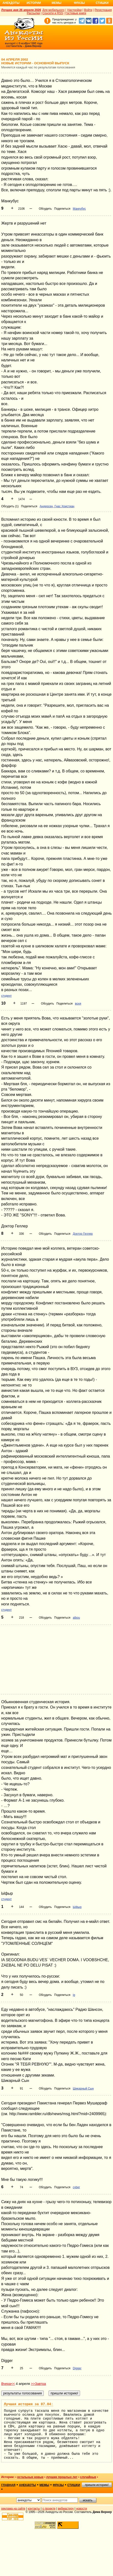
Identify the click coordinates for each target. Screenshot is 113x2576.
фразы (58, 2485)
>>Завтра (38, 2384)
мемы (44, 2485)
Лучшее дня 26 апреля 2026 (21, 10)
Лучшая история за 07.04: (28, 2404)
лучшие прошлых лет (61, 2477)
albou (76, 1617)
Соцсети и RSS (52, 13)
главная (8, 2485)
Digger (77, 2368)
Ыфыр (77, 1907)
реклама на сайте (13, 2508)
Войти (88, 10)
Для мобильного (53, 10)
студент (6, 995)
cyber (76, 2187)
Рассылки (33, 13)
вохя (78, 1003)
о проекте (49, 2508)
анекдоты (27, 2485)
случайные (88, 2477)
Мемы (57, 3)
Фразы (79, 3)
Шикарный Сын (83, 2088)
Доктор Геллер (83, 1233)
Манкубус (79, 208)
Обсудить (45, 208)
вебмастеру (66, 2508)
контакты (34, 2508)
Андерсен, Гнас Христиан (57, 506)
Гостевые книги (75, 13)
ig (74, 1995)
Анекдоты (11, 3)
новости (81, 2508)
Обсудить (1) (10, 506)
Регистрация (103, 10)
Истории (34, 3)
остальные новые (30, 2477)
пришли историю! (97, 2485)
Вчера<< (8, 2384)
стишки (73, 2485)
